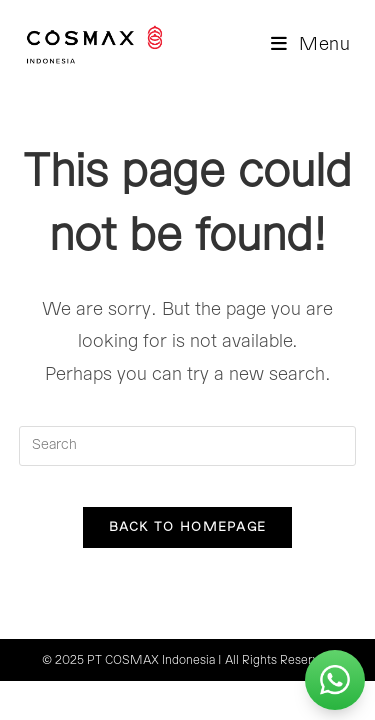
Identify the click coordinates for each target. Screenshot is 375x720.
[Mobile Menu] (310, 44)
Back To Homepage (188, 527)
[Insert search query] (188, 446)
